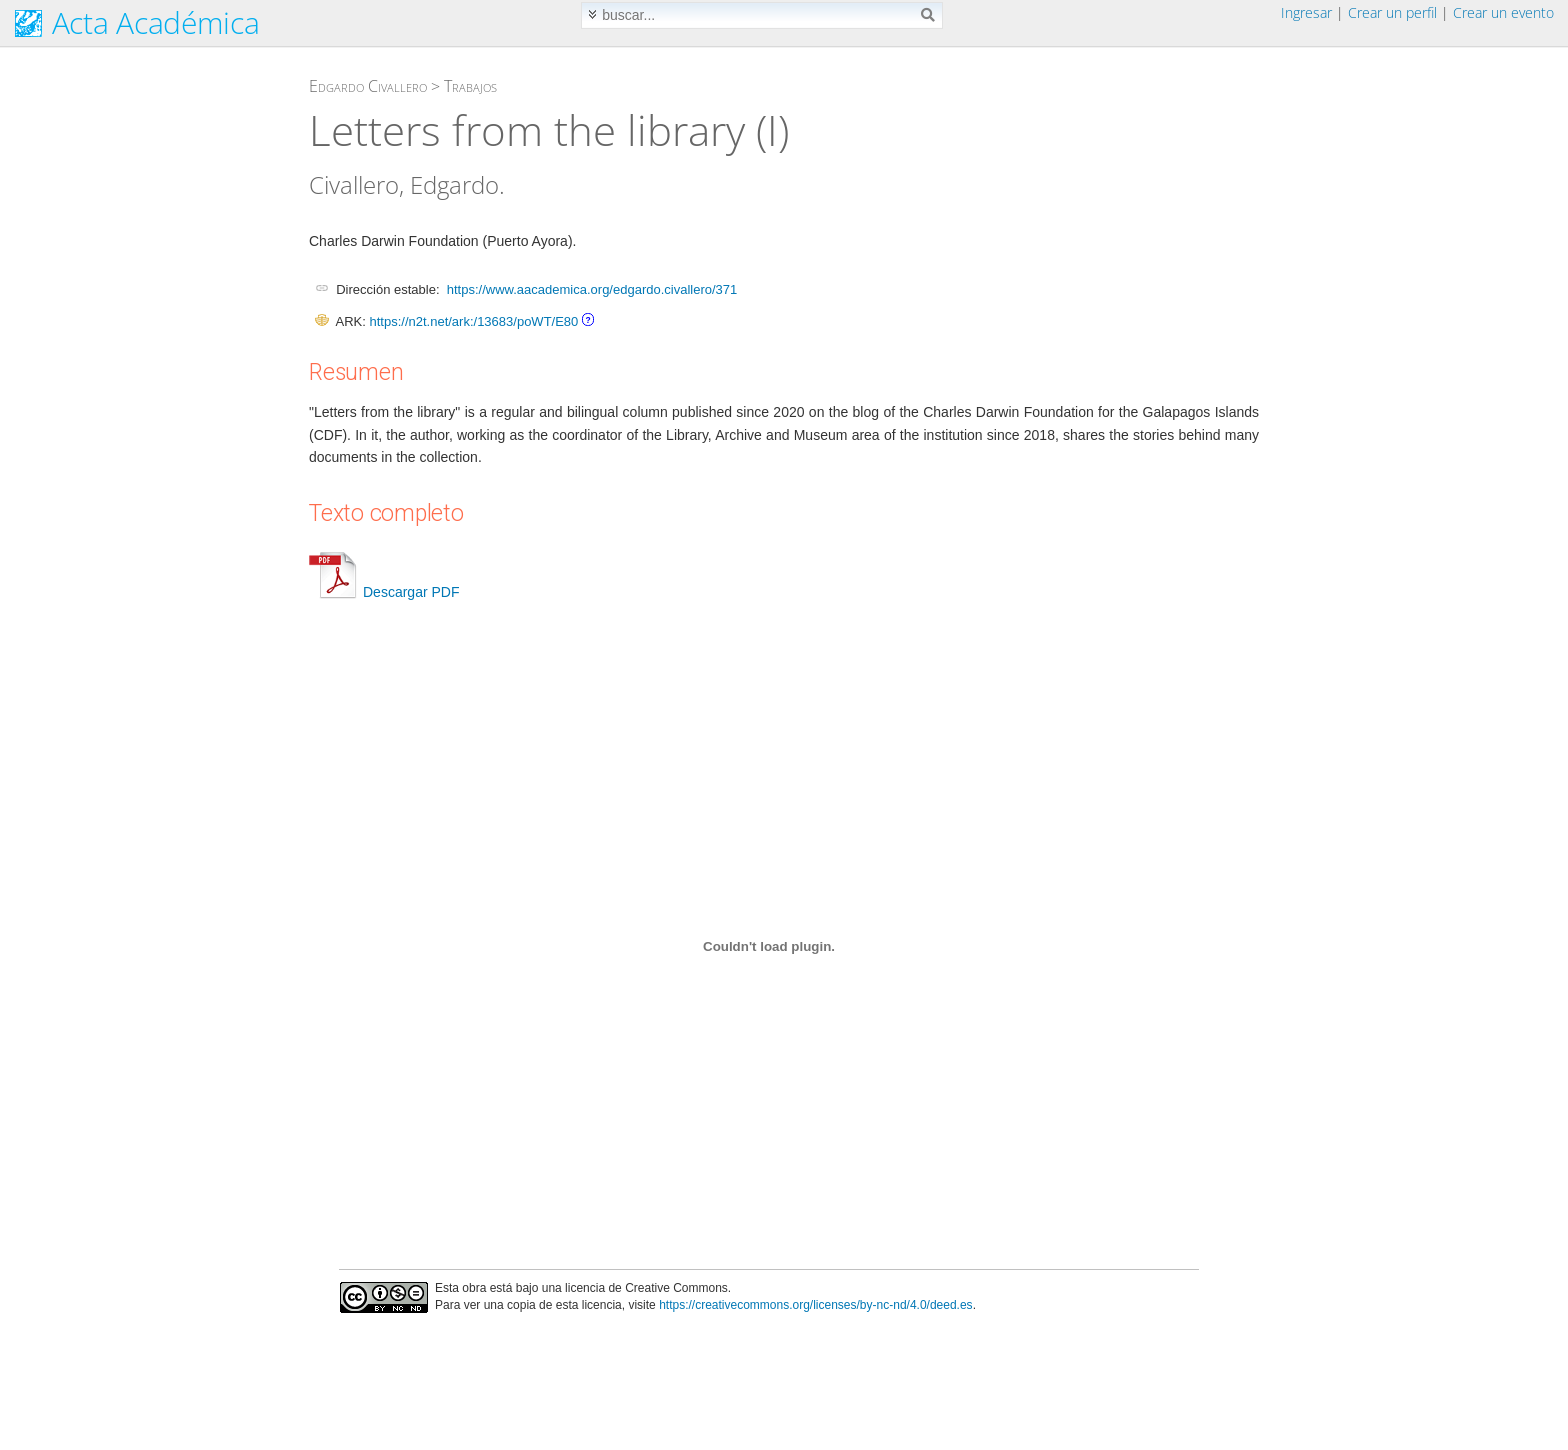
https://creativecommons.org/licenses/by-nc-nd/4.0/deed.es (816, 1305)
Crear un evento (1503, 12)
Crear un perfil (1392, 12)
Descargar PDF (384, 592)
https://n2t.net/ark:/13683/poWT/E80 (473, 321)
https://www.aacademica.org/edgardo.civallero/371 (592, 289)
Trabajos (470, 86)
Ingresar (1306, 12)
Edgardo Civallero (368, 86)
